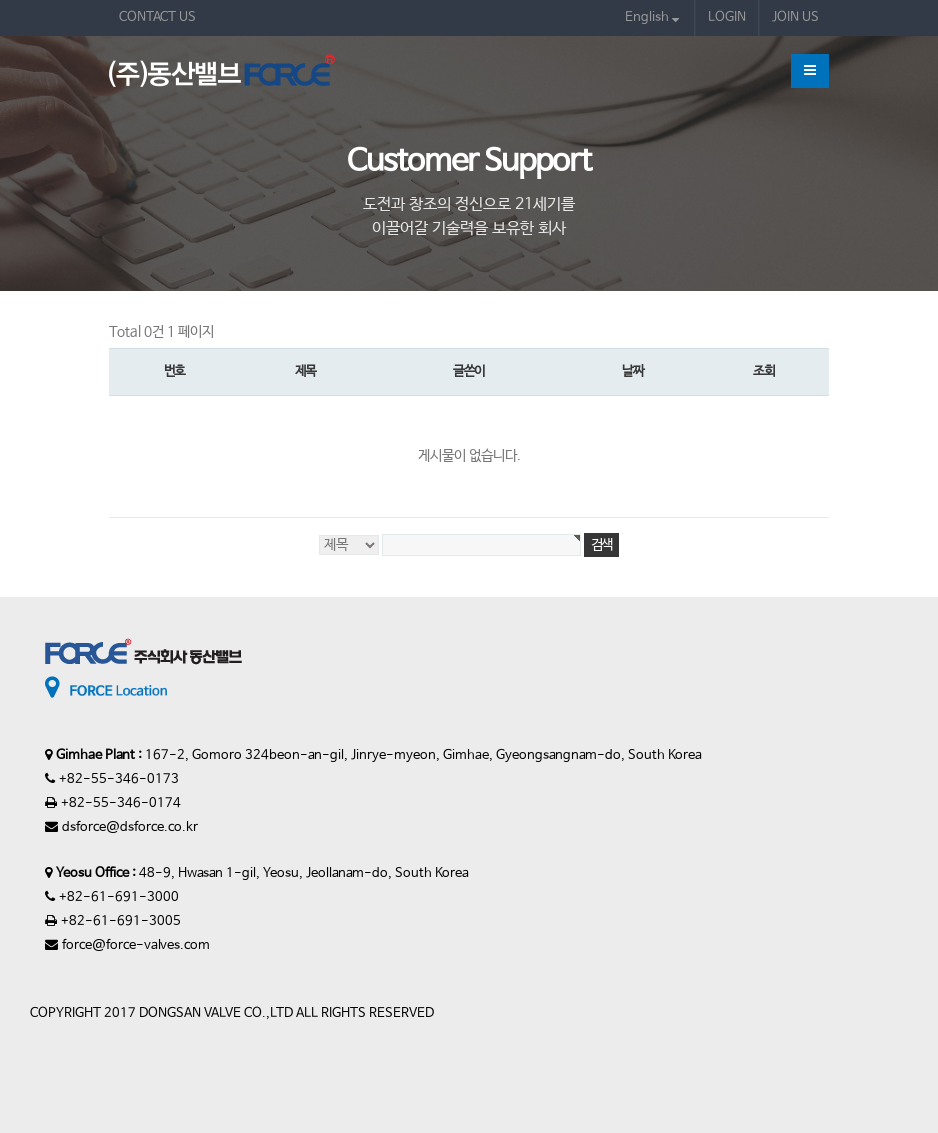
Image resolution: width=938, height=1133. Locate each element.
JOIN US (795, 17)
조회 (763, 371)
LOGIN (727, 17)
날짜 (632, 371)
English (652, 17)
